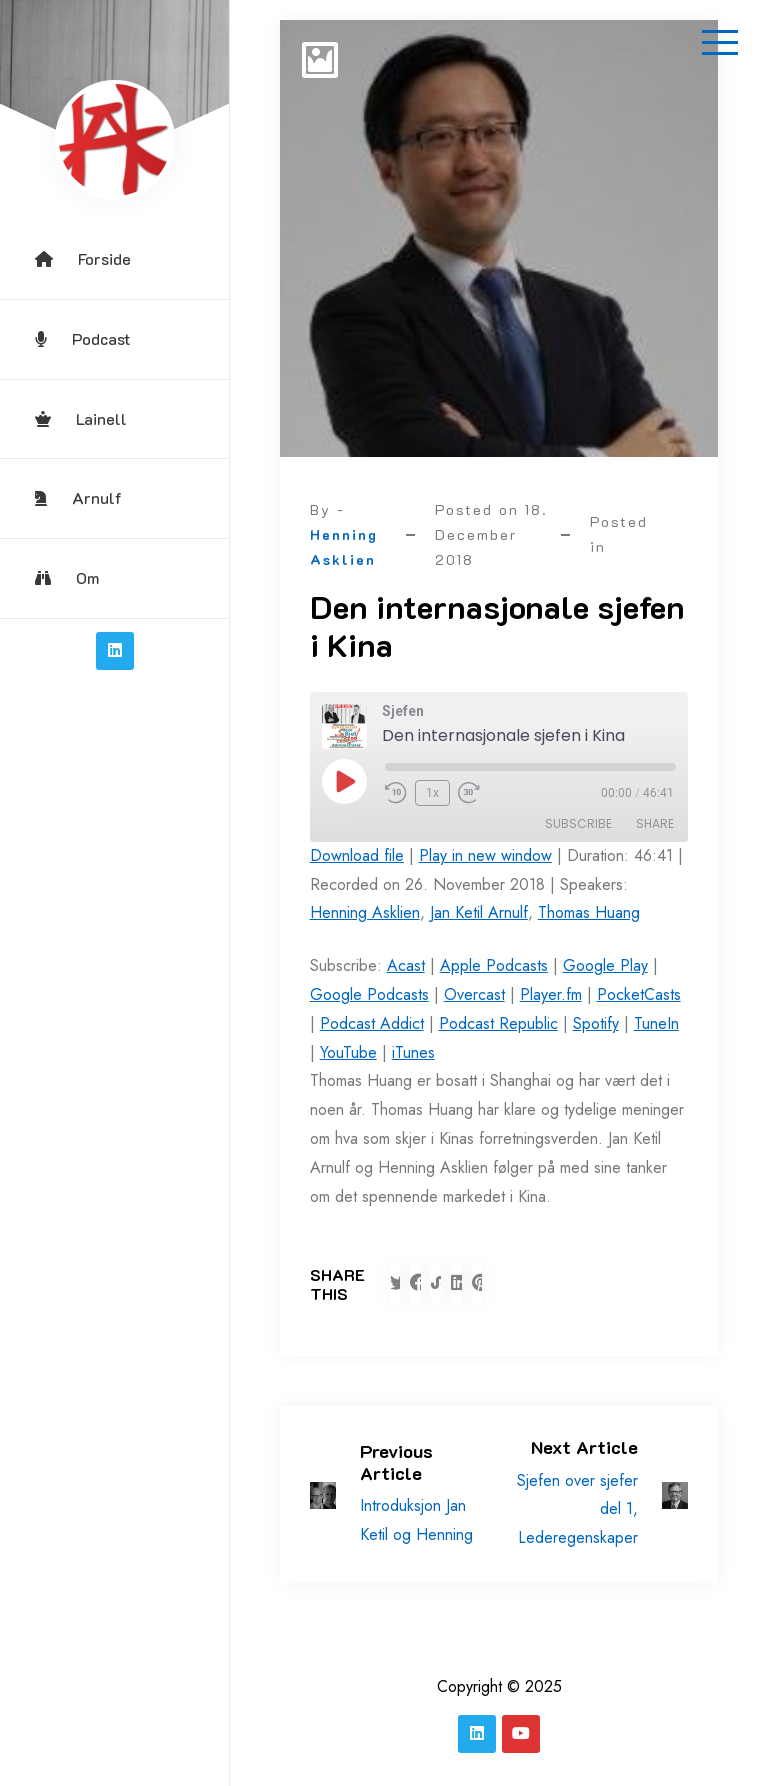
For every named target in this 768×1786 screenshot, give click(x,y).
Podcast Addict (372, 1023)
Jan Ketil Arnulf (479, 912)
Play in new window (485, 855)
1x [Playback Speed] (432, 793)
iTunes (413, 1052)
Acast (406, 965)
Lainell (81, 418)
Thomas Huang (589, 912)
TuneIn (656, 1023)
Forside (83, 258)
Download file (357, 855)
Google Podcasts (369, 994)
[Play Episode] (344, 781)
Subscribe (578, 823)
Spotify (596, 1023)
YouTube (348, 1052)
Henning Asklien (365, 912)
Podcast (83, 338)
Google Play (605, 965)
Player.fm (551, 994)
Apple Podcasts (494, 965)
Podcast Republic (498, 1023)
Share (655, 823)
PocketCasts (639, 994)
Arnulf (78, 497)
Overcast (474, 994)
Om (67, 577)
